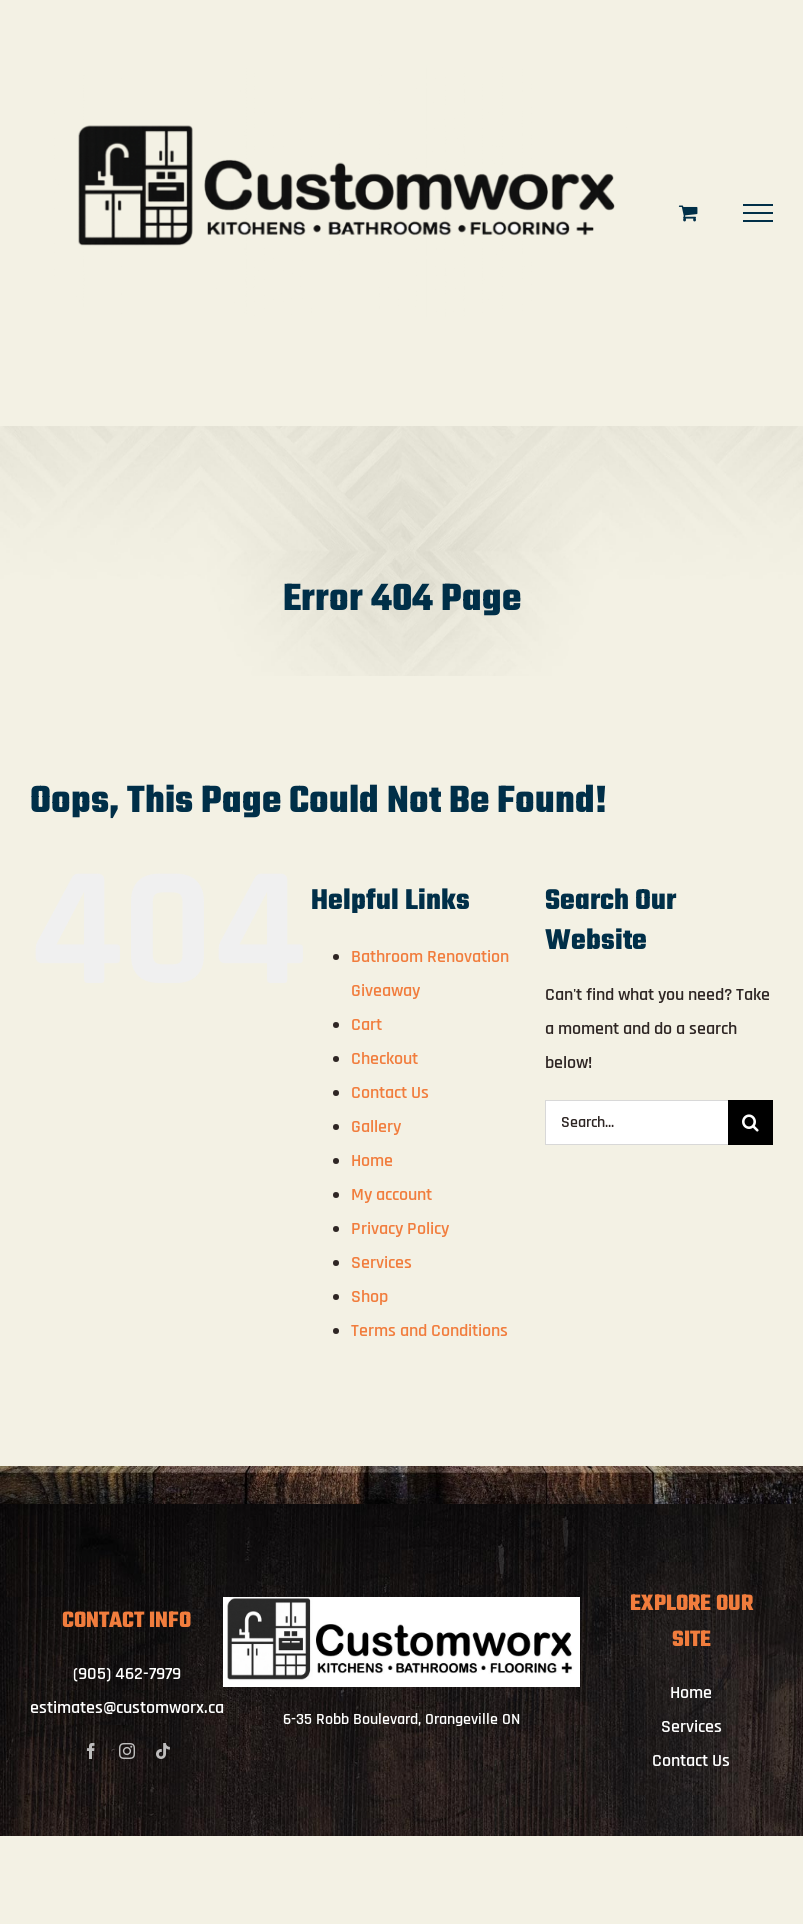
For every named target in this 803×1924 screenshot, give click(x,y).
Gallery (376, 1126)
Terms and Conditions (429, 1330)
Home (372, 1160)
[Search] (750, 1122)
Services (381, 1262)
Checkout (384, 1058)
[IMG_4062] (401, 1605)
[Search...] (636, 1122)
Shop (369, 1296)
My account (391, 1194)
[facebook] (91, 1751)
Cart (366, 1024)
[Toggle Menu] (758, 213)
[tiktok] (163, 1751)
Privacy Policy (400, 1228)
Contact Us (390, 1092)
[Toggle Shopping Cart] (688, 212)
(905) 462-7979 (127, 1673)
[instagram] (127, 1751)
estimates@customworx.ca (127, 1707)
